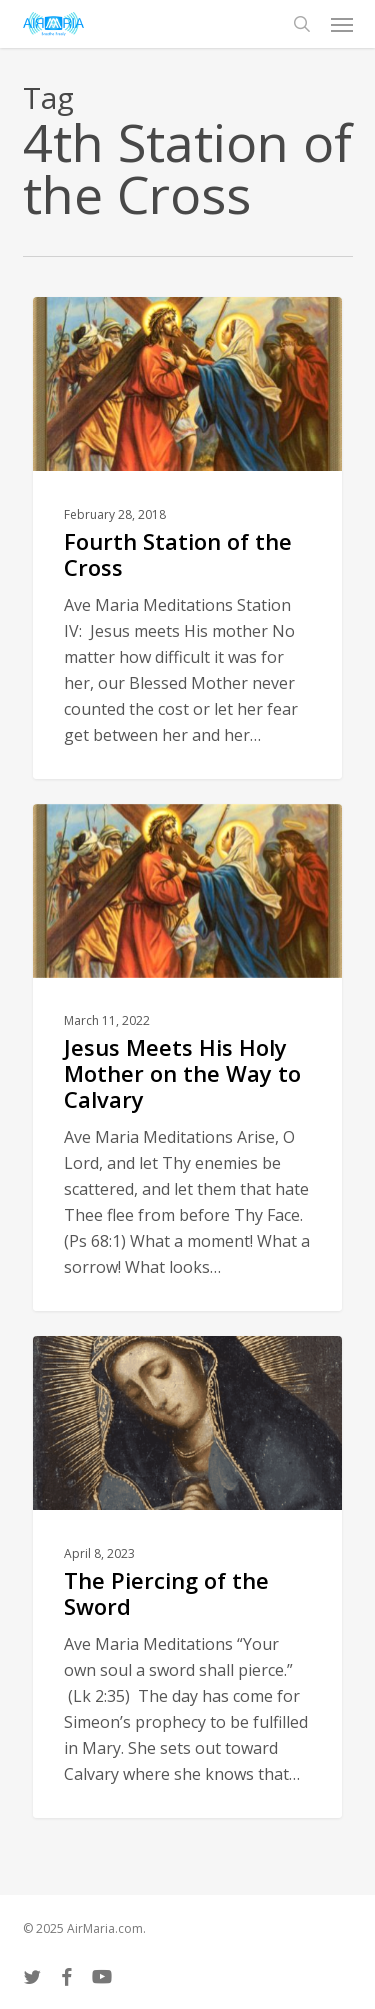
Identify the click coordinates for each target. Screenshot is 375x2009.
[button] (342, 24)
